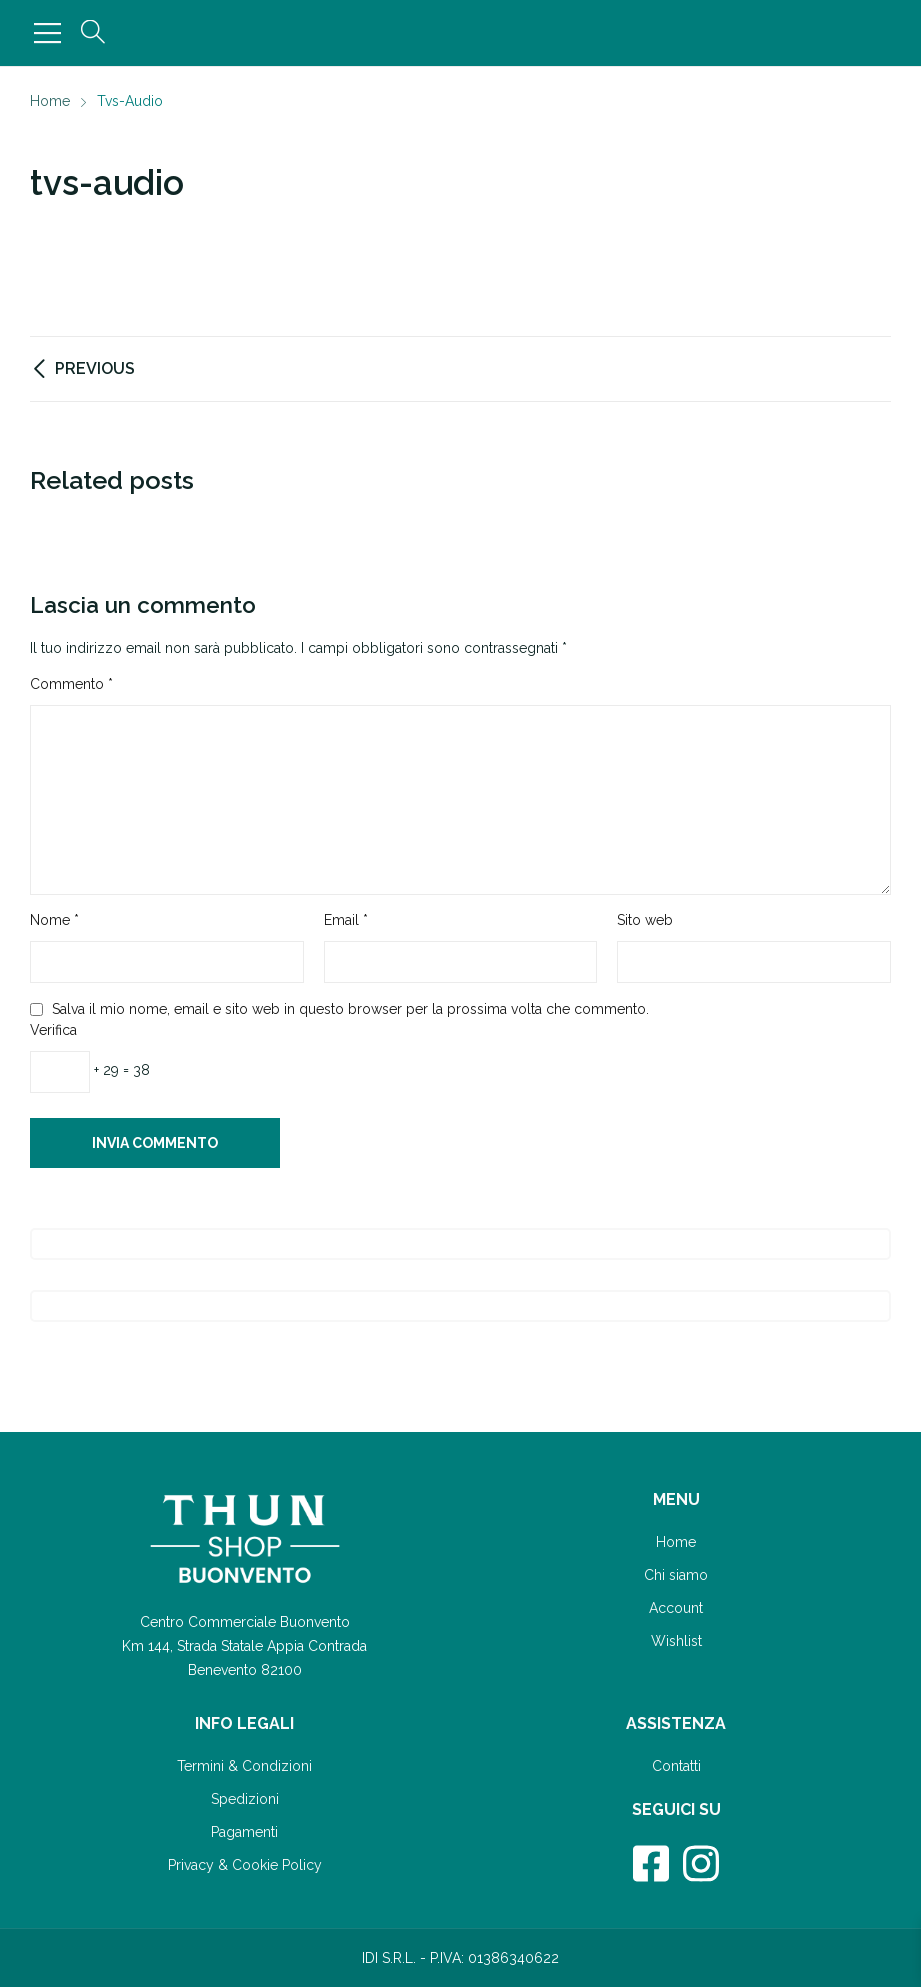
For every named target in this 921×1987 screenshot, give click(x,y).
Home (676, 1542)
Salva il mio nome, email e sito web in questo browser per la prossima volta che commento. (350, 1009)
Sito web (645, 920)
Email (346, 920)
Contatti (676, 1766)
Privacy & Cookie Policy (245, 1865)
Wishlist (676, 1641)
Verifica (53, 1030)
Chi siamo (676, 1575)
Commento (71, 684)
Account (676, 1608)
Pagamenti (244, 1832)
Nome (54, 920)
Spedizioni (245, 1799)
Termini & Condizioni (244, 1766)
